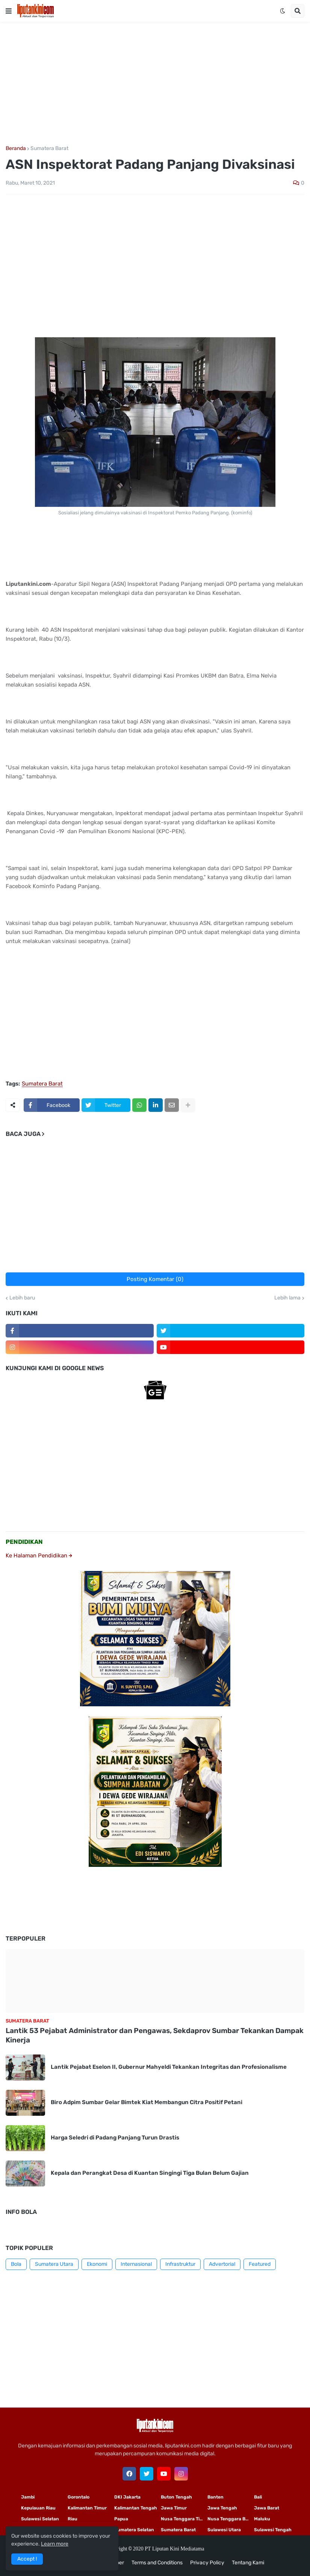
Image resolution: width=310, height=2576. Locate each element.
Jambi (28, 2497)
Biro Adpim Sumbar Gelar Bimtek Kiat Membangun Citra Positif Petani (146, 2102)
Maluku (262, 2518)
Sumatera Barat (49, 148)
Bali (258, 2497)
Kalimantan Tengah (135, 2508)
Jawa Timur (174, 2508)
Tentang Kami (248, 2562)
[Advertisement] (155, 83)
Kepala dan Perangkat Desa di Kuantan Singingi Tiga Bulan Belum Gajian (150, 2173)
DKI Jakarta (127, 2497)
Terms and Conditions (157, 2562)
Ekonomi (97, 2264)
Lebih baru (22, 1298)
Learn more (54, 2544)
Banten (215, 2497)
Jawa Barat (266, 2508)
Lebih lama (287, 1298)
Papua (121, 2518)
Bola (16, 2264)
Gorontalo (78, 2497)
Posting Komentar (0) (155, 1279)
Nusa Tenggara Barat (230, 2518)
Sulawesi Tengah (273, 2529)
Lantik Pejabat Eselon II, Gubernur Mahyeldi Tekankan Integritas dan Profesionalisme (169, 2067)
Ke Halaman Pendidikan (39, 1555)
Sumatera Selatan (134, 2529)
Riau (72, 2518)
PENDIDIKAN (24, 1541)
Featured (260, 2264)
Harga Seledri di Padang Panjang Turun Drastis (115, 2137)
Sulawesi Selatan (40, 2518)
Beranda (16, 148)
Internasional (136, 2264)
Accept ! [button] (27, 2559)
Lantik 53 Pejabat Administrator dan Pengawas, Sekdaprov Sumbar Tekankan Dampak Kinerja (155, 2035)
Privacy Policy (207, 2562)
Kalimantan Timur (87, 2508)
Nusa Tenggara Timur (184, 2518)
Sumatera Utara (54, 2264)
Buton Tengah (176, 2497)
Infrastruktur (180, 2264)
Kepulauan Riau (38, 2508)
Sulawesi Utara (224, 2529)
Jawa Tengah (222, 2508)
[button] (8, 11)
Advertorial (222, 2264)
